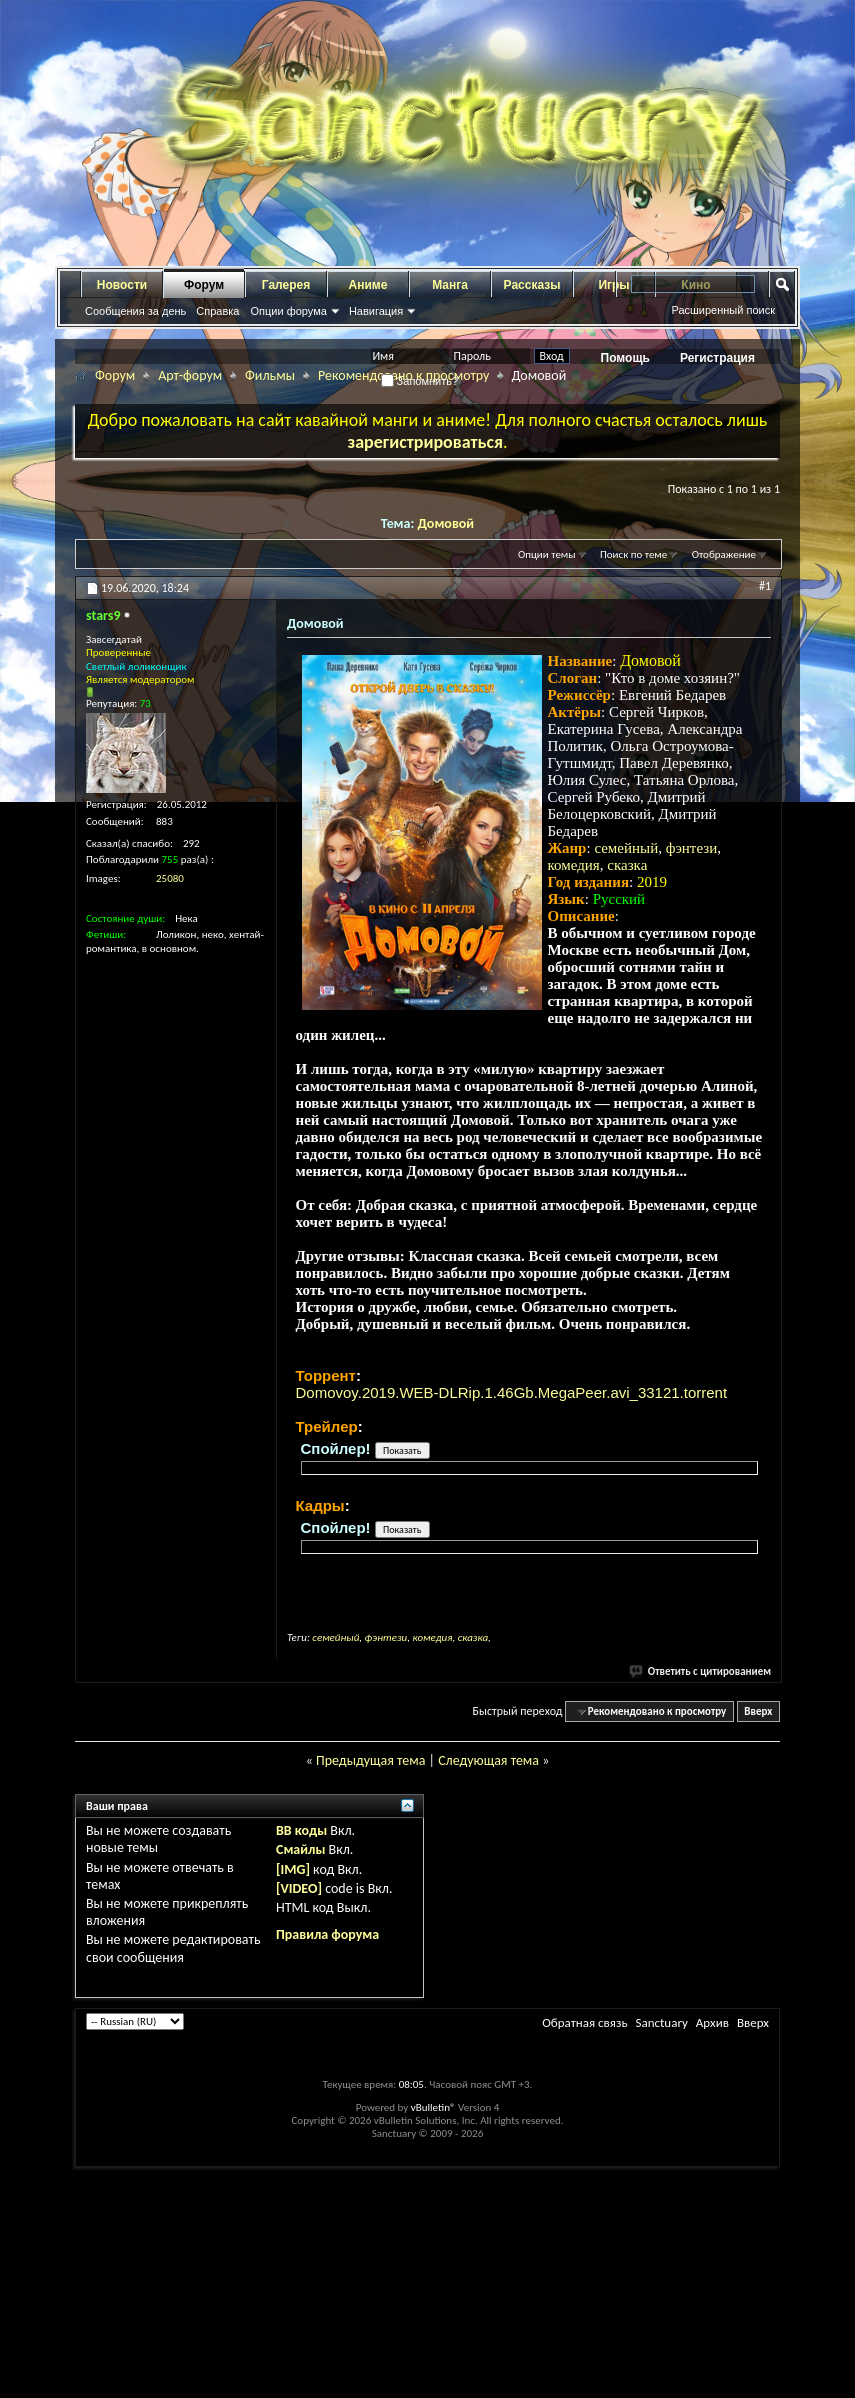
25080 (170, 878)
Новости (122, 285)
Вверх (758, 1711)
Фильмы (270, 375)
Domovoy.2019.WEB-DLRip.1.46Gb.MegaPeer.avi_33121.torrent (512, 1392)
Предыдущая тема (370, 1760)
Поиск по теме (633, 554)
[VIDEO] (299, 1888)
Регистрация (717, 358)
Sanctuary (661, 2022)
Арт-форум (190, 375)
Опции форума (288, 311)
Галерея (286, 285)
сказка (627, 865)
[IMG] (293, 1869)
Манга (450, 285)
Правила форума (327, 1934)
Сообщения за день (135, 311)
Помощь (625, 358)
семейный (626, 848)
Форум (204, 285)
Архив (712, 2022)
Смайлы (300, 1849)
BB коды (301, 1830)
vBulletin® (433, 2107)
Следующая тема (488, 1760)
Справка (217, 311)
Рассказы (532, 285)
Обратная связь (584, 2022)
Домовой (446, 523)
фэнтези (692, 848)
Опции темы (547, 554)
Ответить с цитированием (701, 1671)
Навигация (376, 311)
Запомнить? (420, 381)
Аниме (368, 285)
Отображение (724, 554)
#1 (765, 586)
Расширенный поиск (723, 310)
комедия (574, 865)
